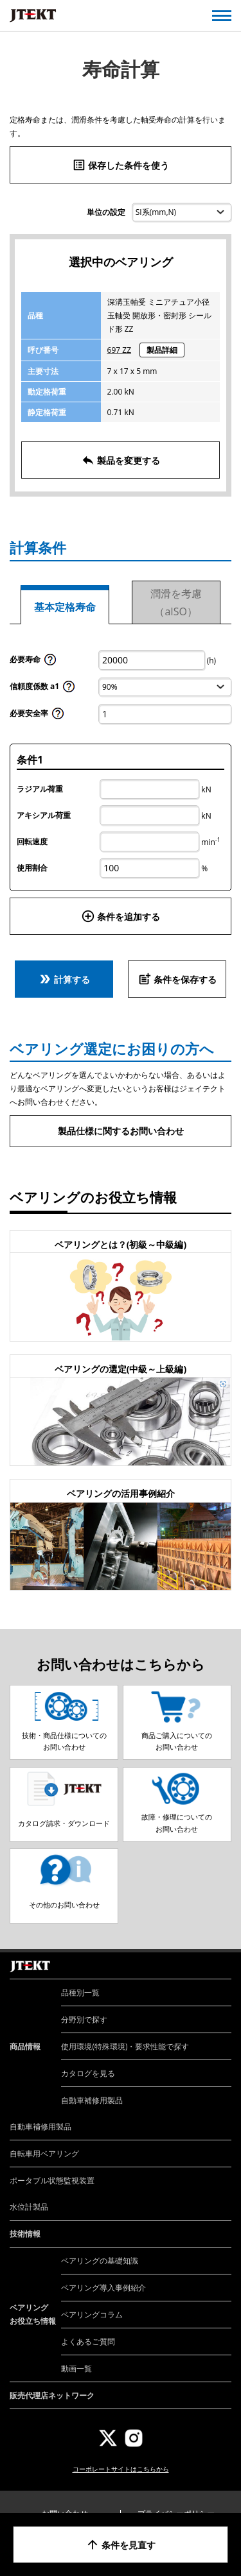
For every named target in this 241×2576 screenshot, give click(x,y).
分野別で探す (84, 2019)
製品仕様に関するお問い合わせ (121, 1131)
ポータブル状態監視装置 (52, 2180)
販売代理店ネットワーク (52, 2395)
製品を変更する (121, 460)
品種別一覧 (80, 1992)
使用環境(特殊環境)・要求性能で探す (125, 2046)
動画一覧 (76, 2368)
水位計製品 (29, 2206)
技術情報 (25, 2233)
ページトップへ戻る (216, 1952)
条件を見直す (120, 2544)
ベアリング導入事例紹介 (103, 2287)
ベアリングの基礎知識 (99, 2260)
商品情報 (25, 2046)
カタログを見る (88, 2073)
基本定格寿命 (65, 607)
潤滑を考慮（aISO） (176, 602)
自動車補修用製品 (92, 2100)
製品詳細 (162, 350)
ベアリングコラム (92, 2314)
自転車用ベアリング (44, 2153)
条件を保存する (177, 979)
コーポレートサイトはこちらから (121, 2468)
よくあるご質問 (88, 2341)
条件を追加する (121, 916)
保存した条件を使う (121, 165)
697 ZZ (119, 350)
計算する (64, 979)
